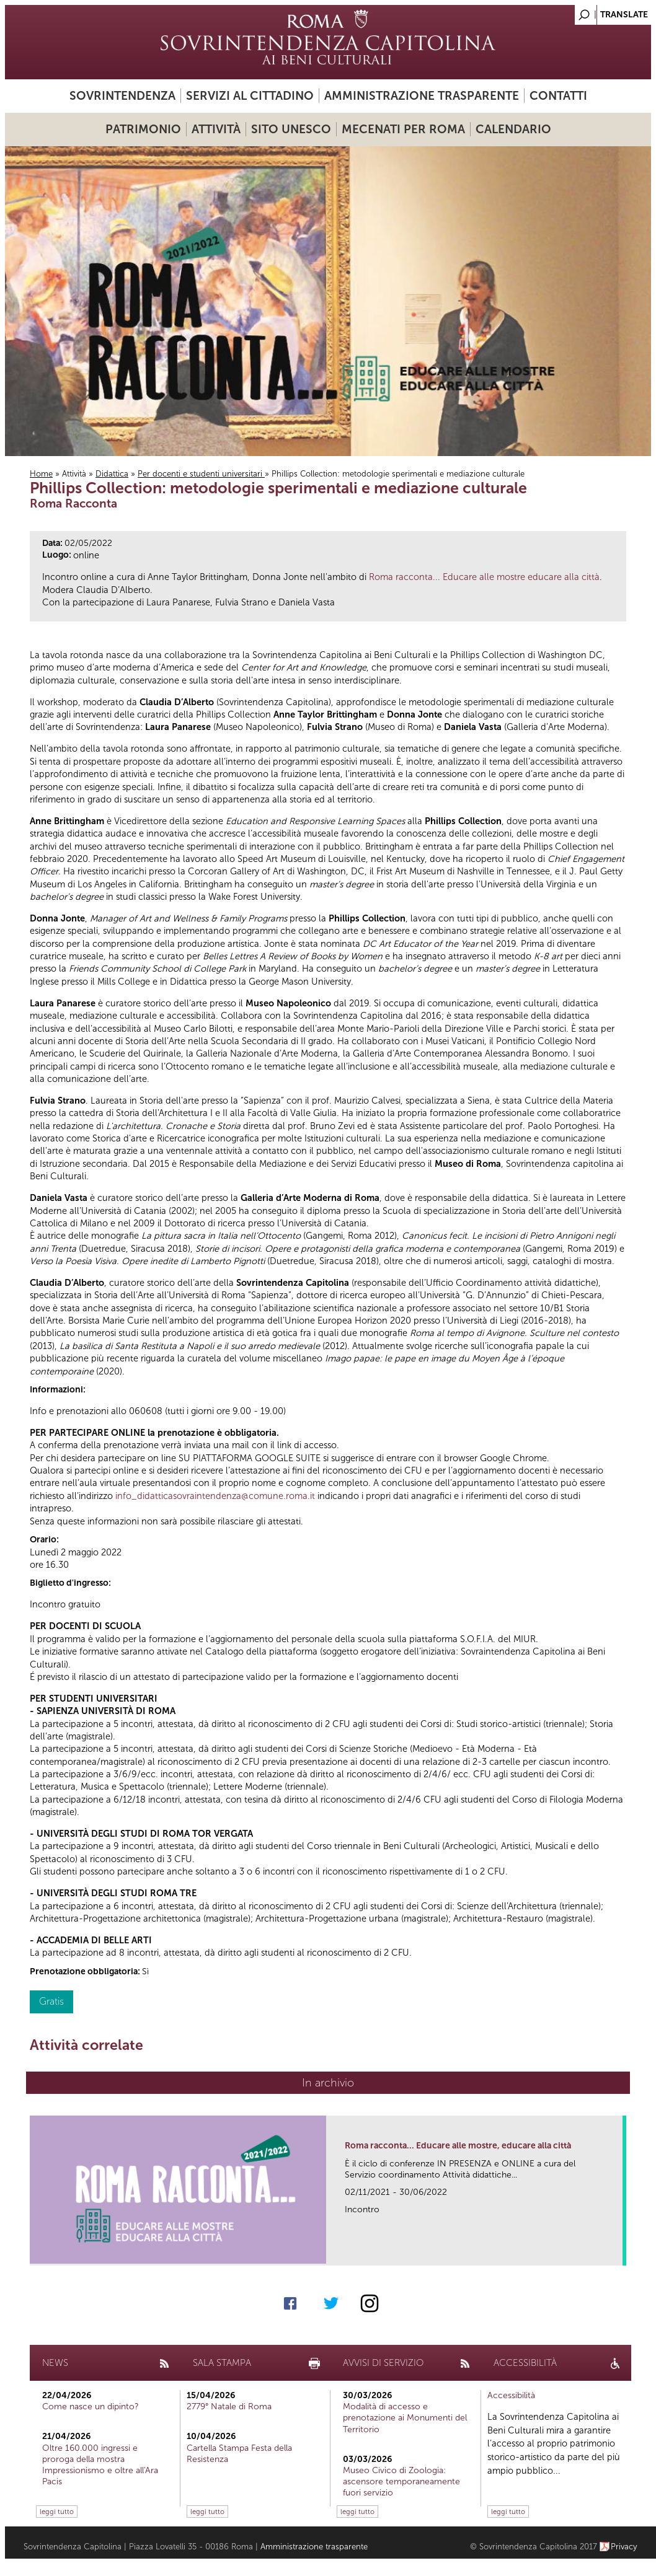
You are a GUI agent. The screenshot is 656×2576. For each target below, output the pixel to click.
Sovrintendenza (122, 96)
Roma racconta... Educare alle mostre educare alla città (484, 576)
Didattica (111, 473)
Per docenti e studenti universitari (201, 473)
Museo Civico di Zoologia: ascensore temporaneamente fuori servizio (401, 2481)
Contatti (558, 96)
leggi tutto (57, 2511)
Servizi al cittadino (250, 96)
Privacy (624, 2546)
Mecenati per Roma (403, 129)
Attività (216, 129)
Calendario (513, 129)
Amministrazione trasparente (421, 96)
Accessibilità (511, 2395)
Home (41, 473)
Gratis (51, 2001)
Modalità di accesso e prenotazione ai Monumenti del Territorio (405, 2417)
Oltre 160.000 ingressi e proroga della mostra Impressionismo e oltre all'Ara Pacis (100, 2465)
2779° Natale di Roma (229, 2406)
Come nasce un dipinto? (90, 2406)
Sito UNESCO (291, 129)
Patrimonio (143, 129)
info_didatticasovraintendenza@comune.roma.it (215, 1495)
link (617, 2252)
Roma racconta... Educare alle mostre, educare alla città (458, 2145)
